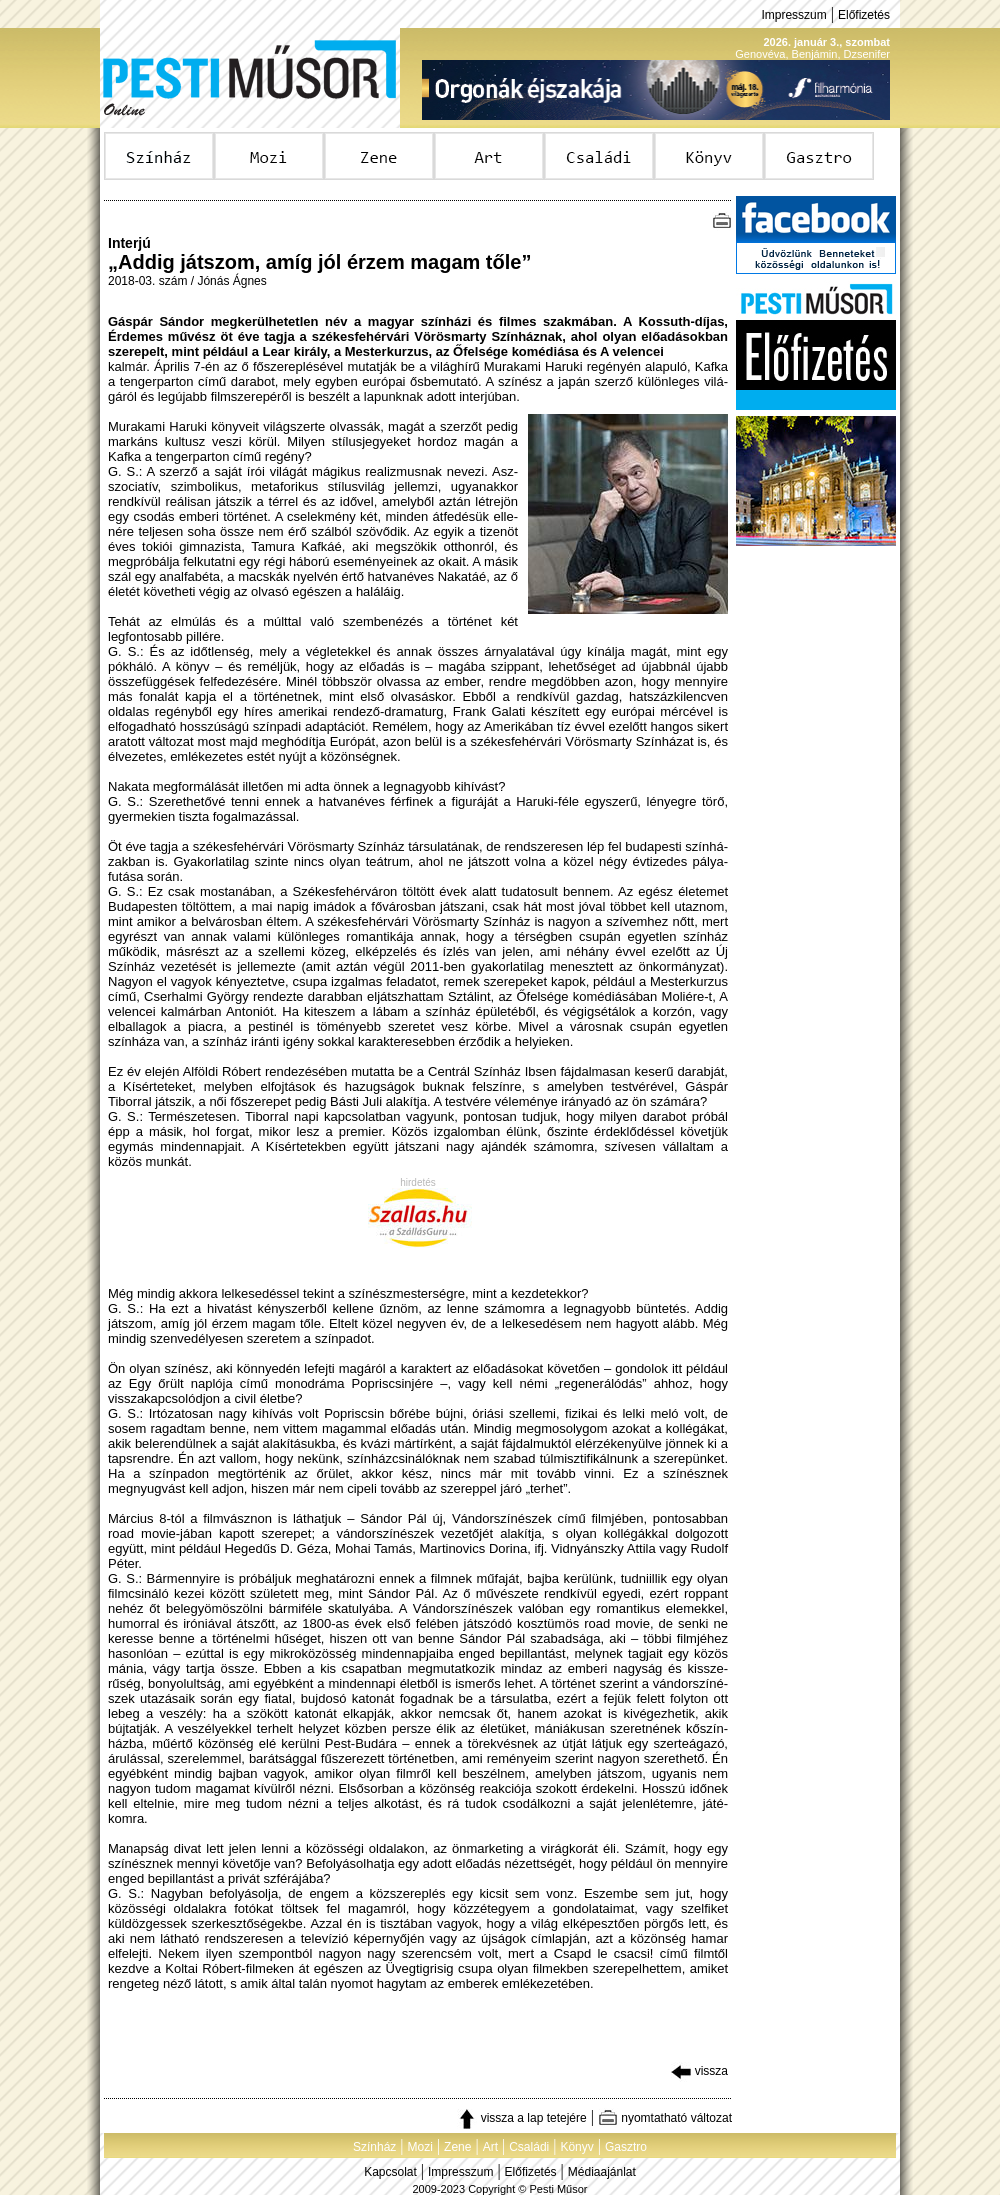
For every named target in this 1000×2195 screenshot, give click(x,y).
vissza (699, 2071)
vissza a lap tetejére (521, 2118)
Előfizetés (864, 15)
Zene (457, 2147)
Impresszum (793, 15)
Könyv (576, 2147)
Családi (529, 2147)
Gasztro (626, 2147)
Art (490, 2147)
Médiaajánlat (602, 2172)
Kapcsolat (390, 2172)
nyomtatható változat (665, 2118)
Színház (374, 2147)
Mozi (420, 2147)
